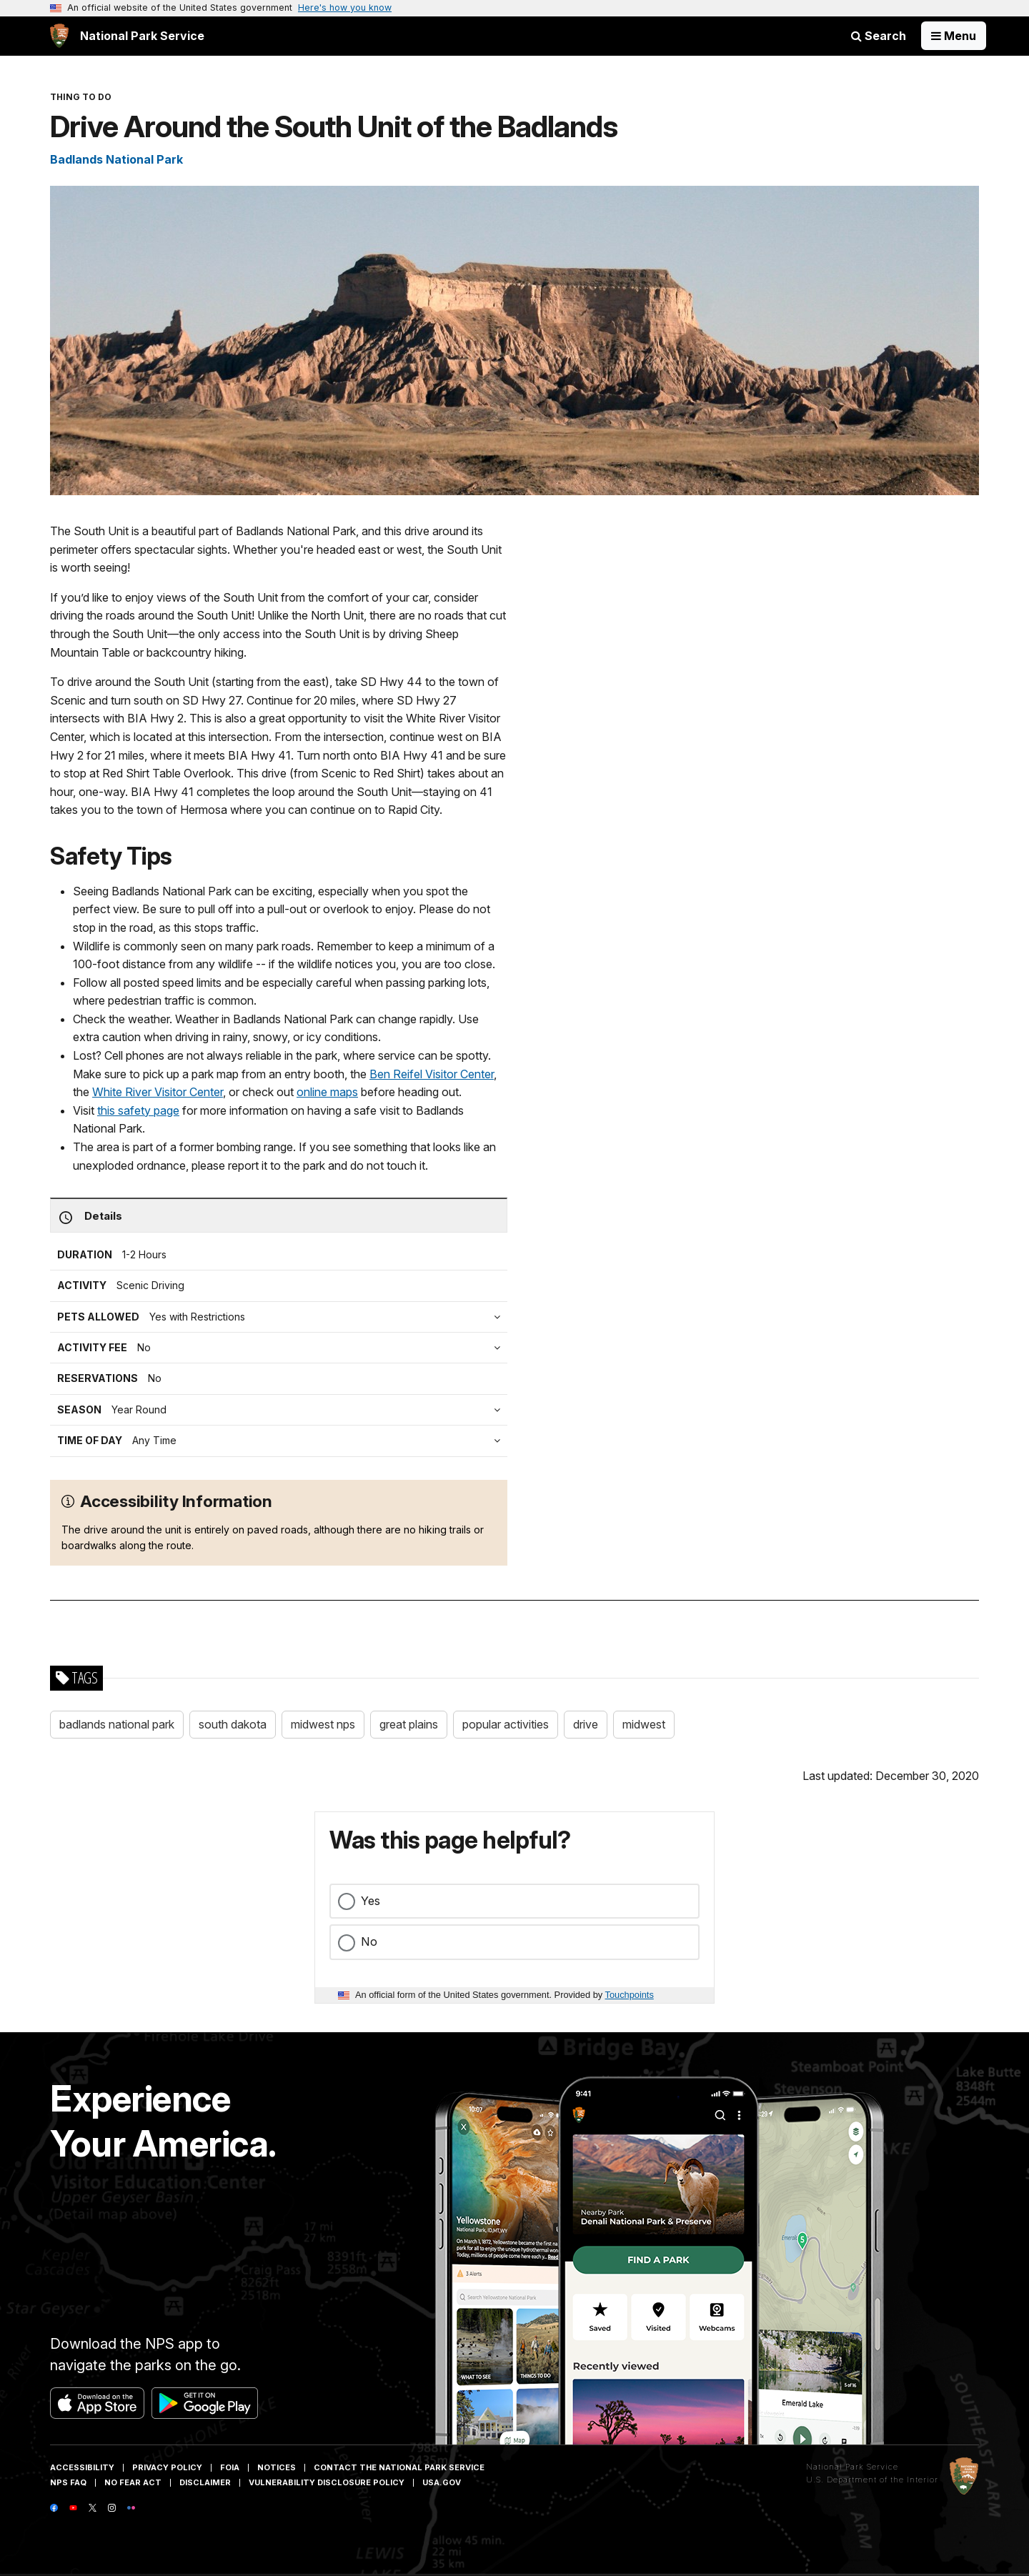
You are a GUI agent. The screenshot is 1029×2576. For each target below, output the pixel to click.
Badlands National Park (116, 159)
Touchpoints (629, 1994)
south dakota (233, 1724)
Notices (276, 2467)
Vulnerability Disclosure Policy (326, 2482)
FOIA (229, 2467)
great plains (408, 1724)
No (369, 1941)
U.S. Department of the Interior (872, 2480)
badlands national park (116, 1724)
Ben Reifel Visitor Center (431, 1074)
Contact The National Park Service (399, 2467)
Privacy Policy (167, 2467)
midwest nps (323, 1724)
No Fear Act (132, 2482)
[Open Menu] (953, 35)
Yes (370, 1901)
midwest (643, 1724)
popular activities (505, 1724)
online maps (327, 1092)
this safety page (138, 1110)
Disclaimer (205, 2482)
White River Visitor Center (157, 1092)
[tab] (282, 1348)
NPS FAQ (68, 2482)
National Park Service (852, 2467)
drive (585, 1724)
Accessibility (82, 2467)
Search (878, 36)
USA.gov (441, 2482)
